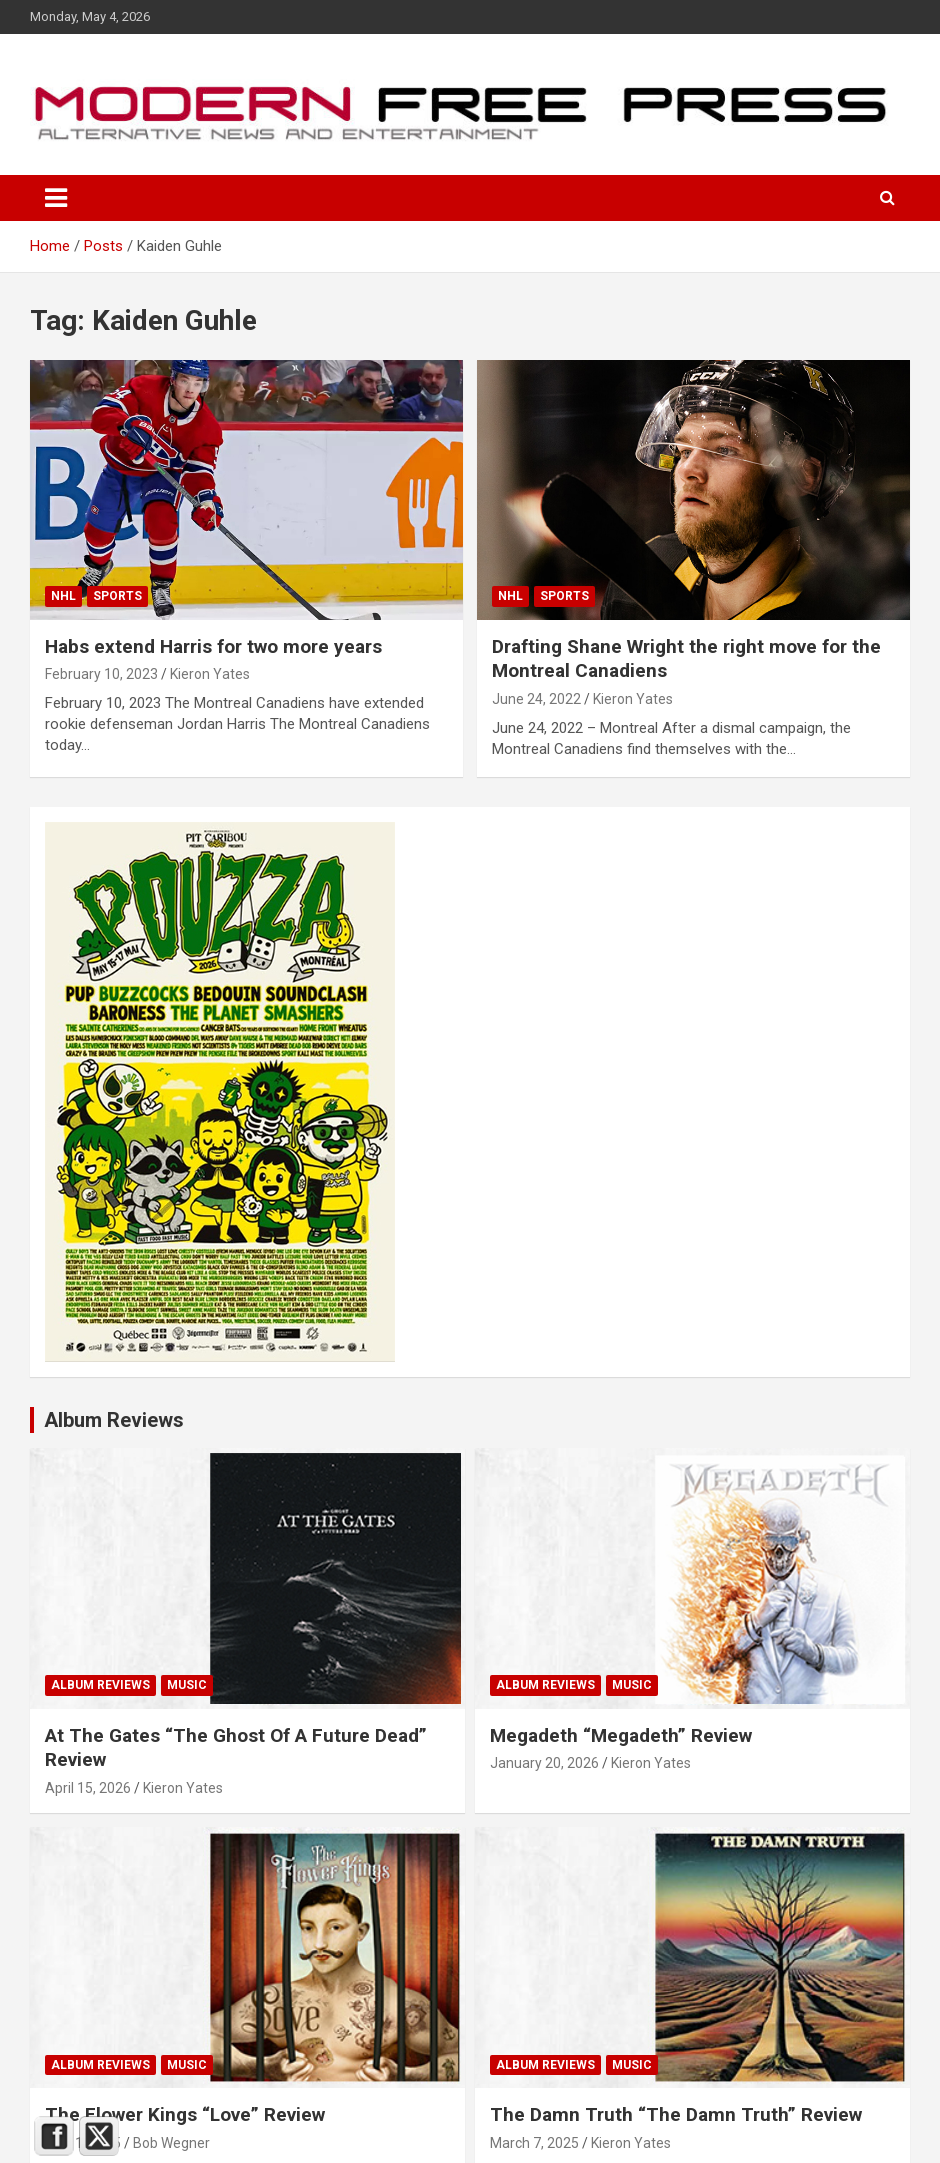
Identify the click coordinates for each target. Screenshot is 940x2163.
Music (187, 1685)
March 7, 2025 (534, 2143)
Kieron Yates (210, 674)
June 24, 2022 (536, 699)
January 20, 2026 (544, 1763)
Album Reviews (100, 1685)
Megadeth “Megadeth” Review (621, 1735)
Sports (117, 596)
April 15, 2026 (88, 1788)
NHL (63, 596)
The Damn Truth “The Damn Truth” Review (676, 2114)
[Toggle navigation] (56, 198)
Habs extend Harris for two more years (213, 646)
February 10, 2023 (101, 674)
